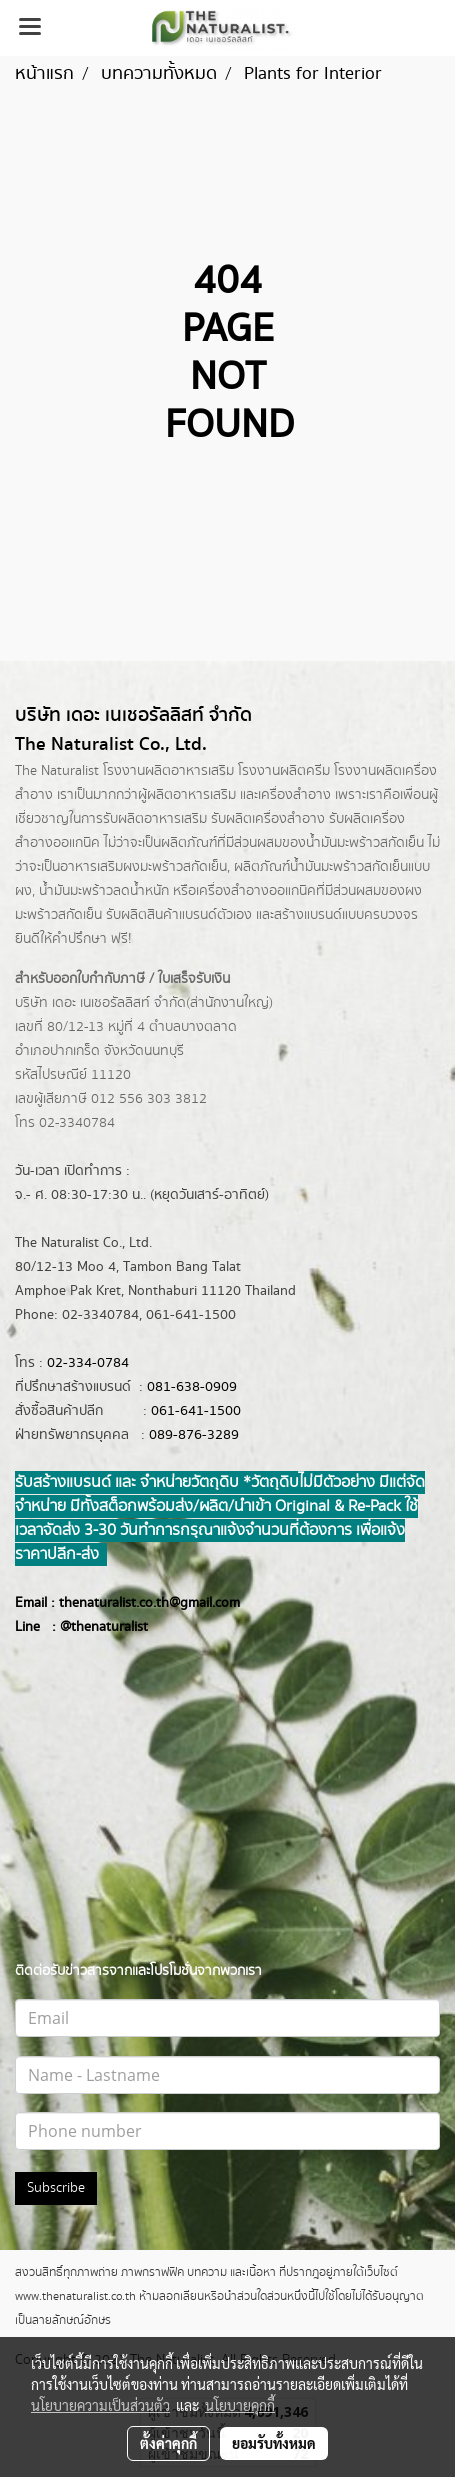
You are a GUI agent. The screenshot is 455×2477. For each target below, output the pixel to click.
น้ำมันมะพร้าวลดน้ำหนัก (104, 891)
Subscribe (56, 2188)
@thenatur (92, 1627)
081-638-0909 (192, 1387)
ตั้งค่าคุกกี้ (168, 2443)
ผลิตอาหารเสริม (191, 795)
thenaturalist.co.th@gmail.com (149, 1603)
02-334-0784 (88, 1363)
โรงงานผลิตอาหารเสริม (168, 771)
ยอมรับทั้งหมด (274, 2443)
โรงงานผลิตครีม (284, 771)
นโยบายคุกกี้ (240, 2405)
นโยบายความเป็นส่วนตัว (100, 2405)
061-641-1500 (196, 1411)
